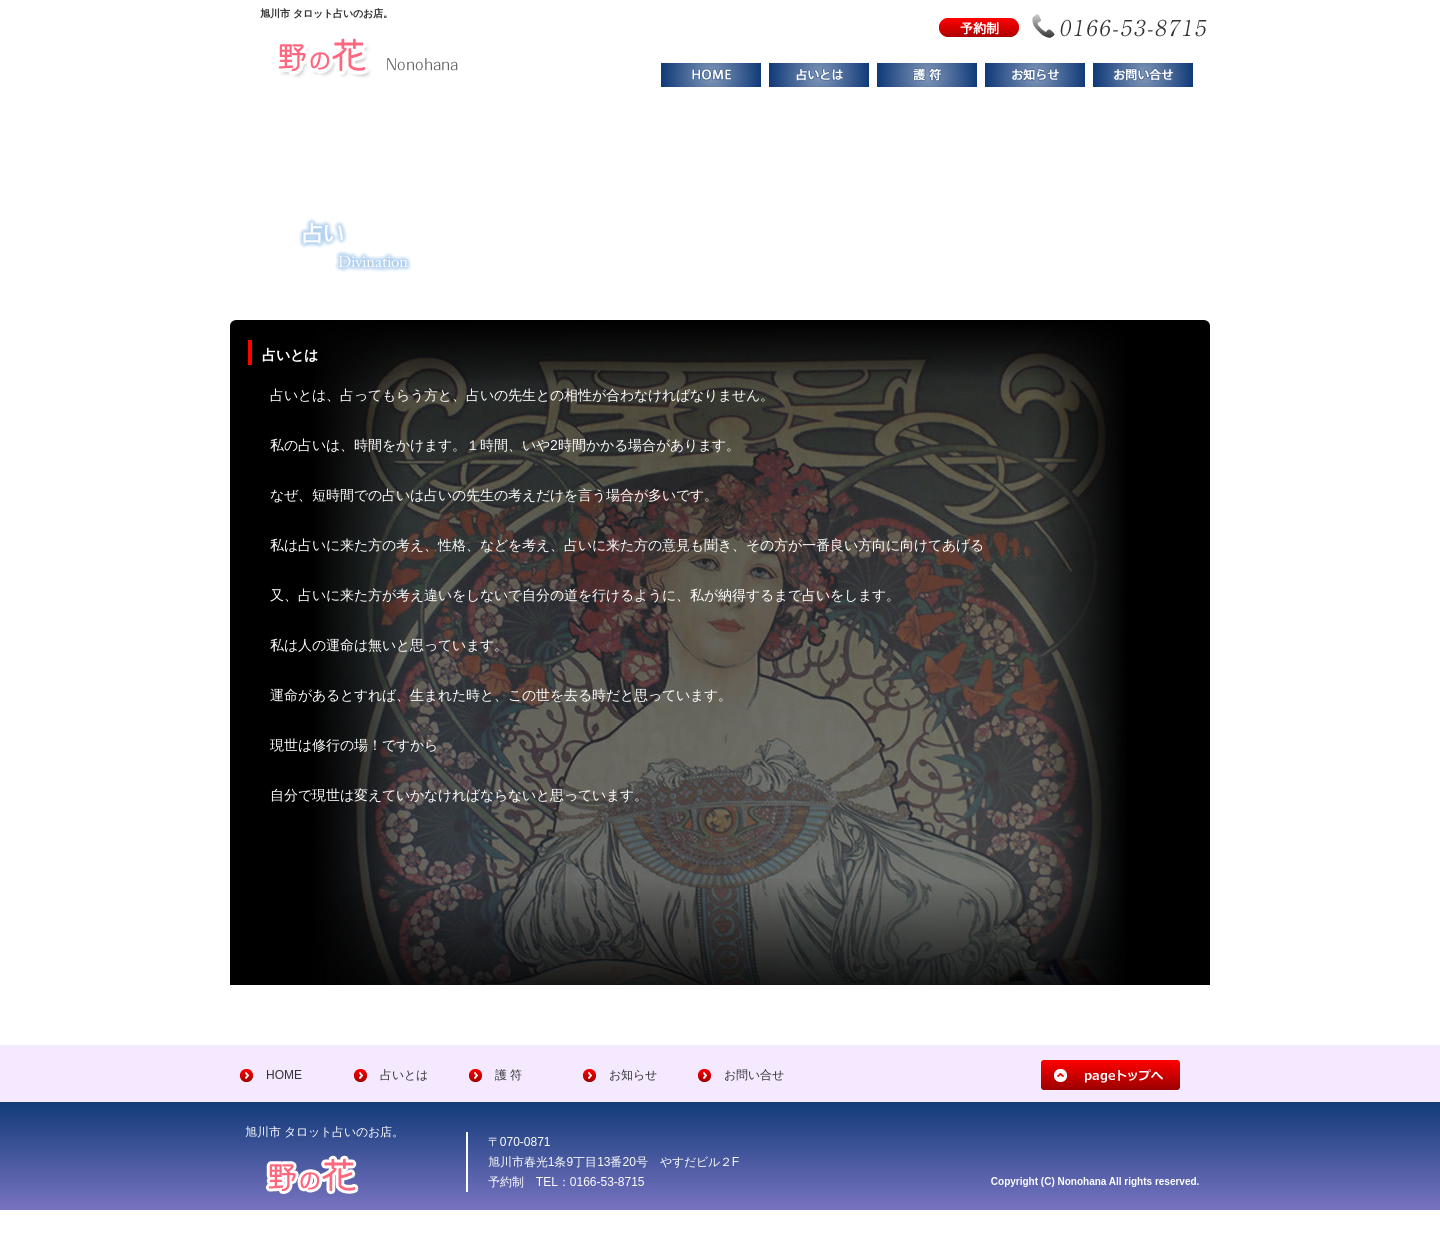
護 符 (508, 1075)
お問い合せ (754, 1075)
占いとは (404, 1075)
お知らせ (633, 1075)
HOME (284, 1075)
